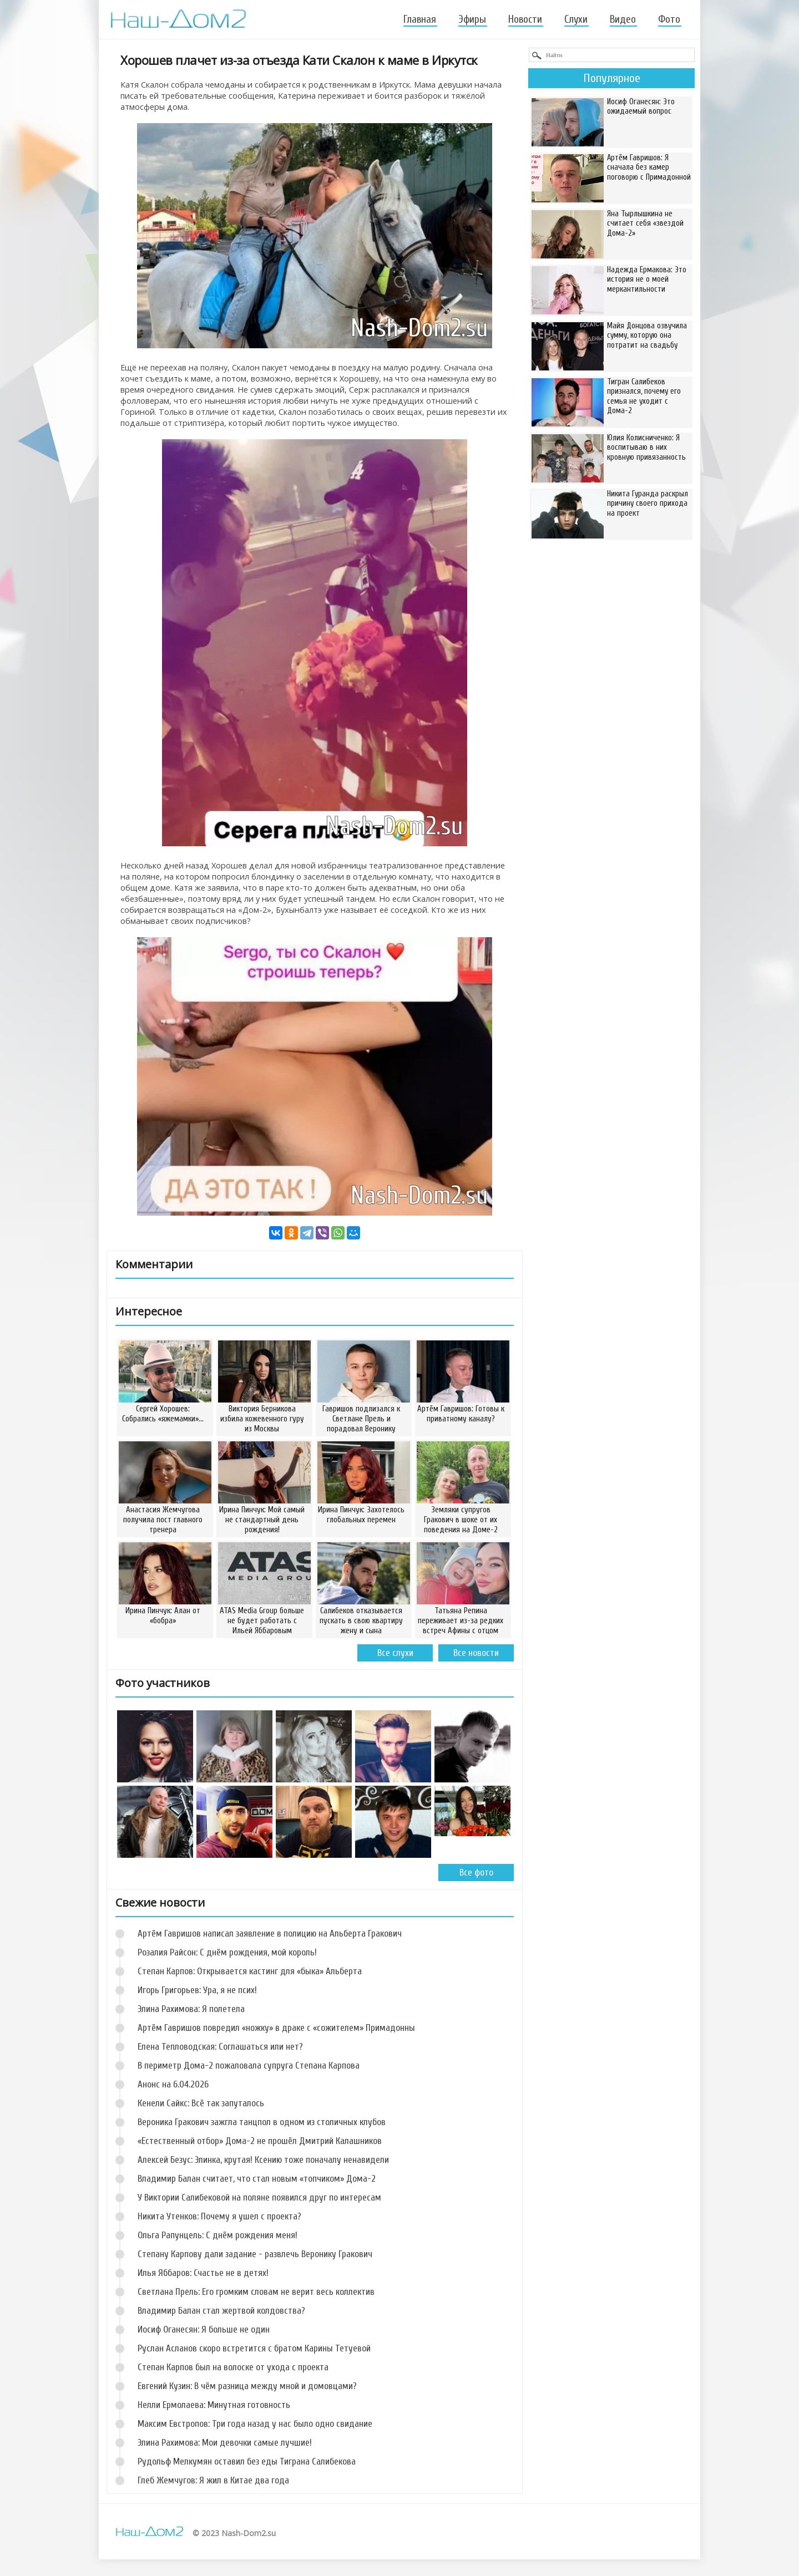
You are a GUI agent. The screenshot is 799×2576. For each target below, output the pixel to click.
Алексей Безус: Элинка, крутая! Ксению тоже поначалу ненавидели (263, 2160)
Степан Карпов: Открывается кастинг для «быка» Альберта (250, 1971)
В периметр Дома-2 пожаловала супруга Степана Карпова (249, 2065)
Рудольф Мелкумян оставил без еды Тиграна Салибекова (247, 2461)
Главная (419, 19)
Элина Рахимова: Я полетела (191, 2009)
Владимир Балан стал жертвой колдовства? (221, 2310)
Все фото (476, 1872)
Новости (525, 19)
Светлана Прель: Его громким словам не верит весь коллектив (256, 2292)
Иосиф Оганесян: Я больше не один (204, 2329)
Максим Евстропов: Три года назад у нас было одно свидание (255, 2424)
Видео (623, 19)
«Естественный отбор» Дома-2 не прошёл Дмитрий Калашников (260, 2141)
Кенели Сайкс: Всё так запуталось (201, 2103)
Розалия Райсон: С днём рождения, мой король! (227, 1952)
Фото (669, 19)
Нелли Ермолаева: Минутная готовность (214, 2405)
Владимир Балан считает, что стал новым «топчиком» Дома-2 (257, 2178)
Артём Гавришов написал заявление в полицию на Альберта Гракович (270, 1933)
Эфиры (472, 19)
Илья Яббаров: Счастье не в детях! (203, 2273)
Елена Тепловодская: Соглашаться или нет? (220, 2046)
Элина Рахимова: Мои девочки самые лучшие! (225, 2442)
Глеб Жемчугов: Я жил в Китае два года (213, 2480)
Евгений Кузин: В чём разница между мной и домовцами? (247, 2386)
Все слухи (395, 1653)
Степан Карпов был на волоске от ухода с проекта (233, 2367)
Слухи (576, 19)
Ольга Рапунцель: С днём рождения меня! (217, 2235)
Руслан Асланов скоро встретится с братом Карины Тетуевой (254, 2348)
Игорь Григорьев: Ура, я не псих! (197, 1990)
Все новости (476, 1653)
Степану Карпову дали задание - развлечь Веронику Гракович (255, 2254)
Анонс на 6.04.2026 (173, 2084)
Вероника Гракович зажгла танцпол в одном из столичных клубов (262, 2122)
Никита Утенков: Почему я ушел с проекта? (219, 2216)
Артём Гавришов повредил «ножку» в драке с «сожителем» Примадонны (276, 2028)
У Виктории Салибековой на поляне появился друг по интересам (259, 2197)
